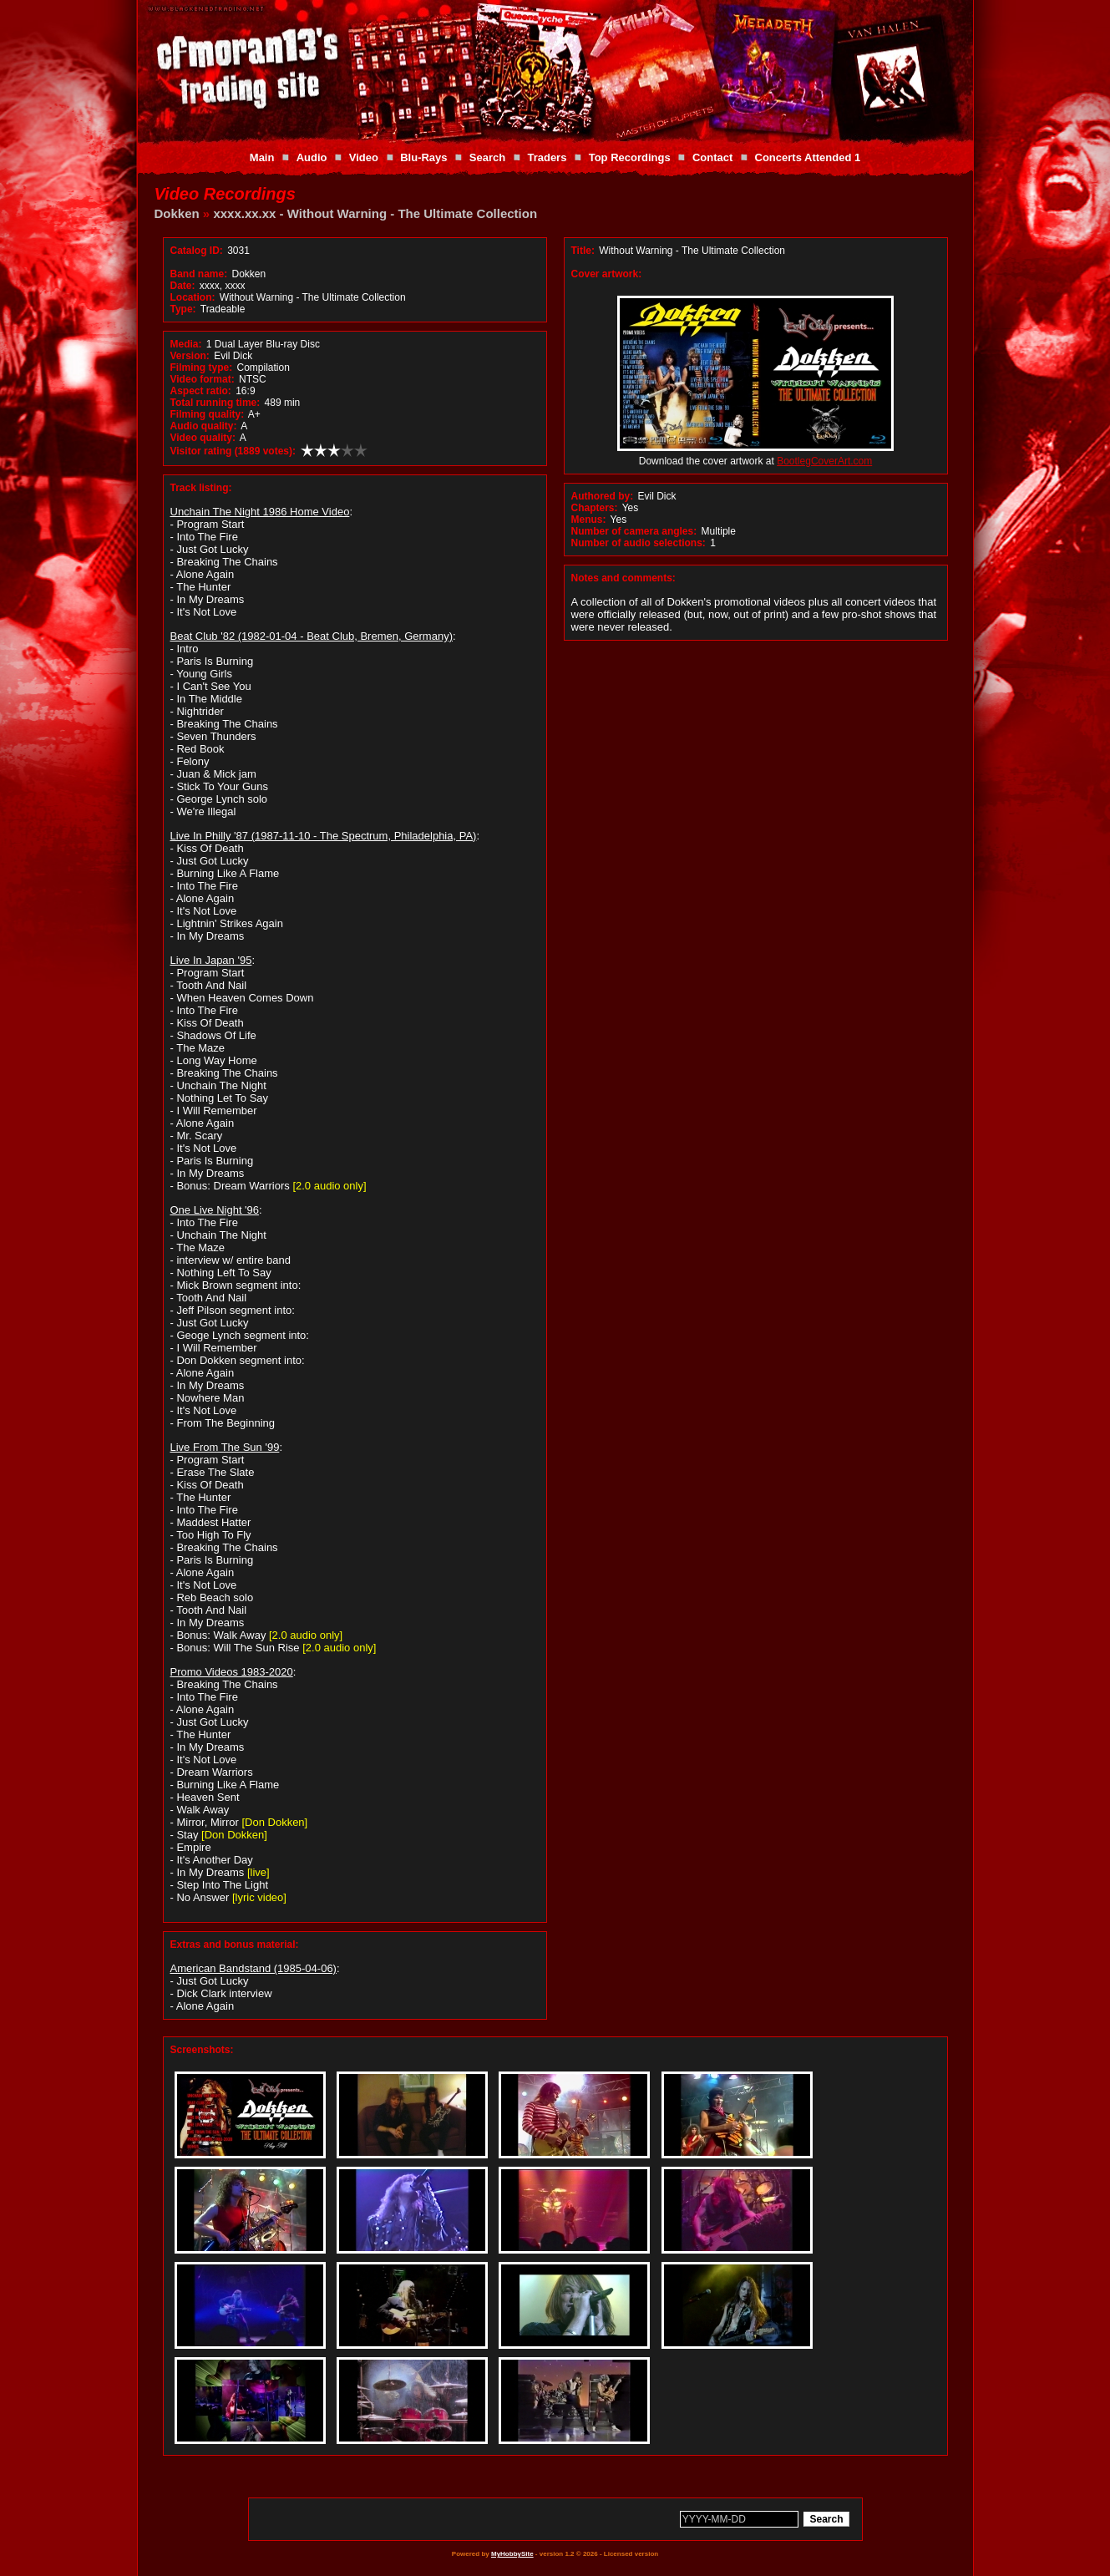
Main (262, 157)
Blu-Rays (423, 157)
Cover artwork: (606, 274)
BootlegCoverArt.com (824, 461)
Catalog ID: (196, 250)
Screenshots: (202, 2050)
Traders (546, 157)
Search (487, 157)
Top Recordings (630, 157)
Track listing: (201, 488)
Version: (190, 356)
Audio (312, 157)
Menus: (588, 519)
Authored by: (602, 496)
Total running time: (215, 402)
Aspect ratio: (200, 391)
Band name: (199, 274)
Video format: (202, 379)
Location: (192, 297)
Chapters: (594, 508)
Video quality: (203, 438)
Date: (182, 286)
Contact (712, 157)
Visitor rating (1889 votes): (233, 451)
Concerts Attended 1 (808, 157)
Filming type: (201, 367)
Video (363, 157)
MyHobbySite (512, 2554)
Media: (186, 344)
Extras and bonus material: (234, 1944)
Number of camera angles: (634, 531)
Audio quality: (203, 426)
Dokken (177, 213)
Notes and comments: (623, 578)
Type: (183, 309)
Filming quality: (207, 414)
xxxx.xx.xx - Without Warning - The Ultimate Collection (375, 213)
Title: (584, 250)
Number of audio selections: (638, 543)
